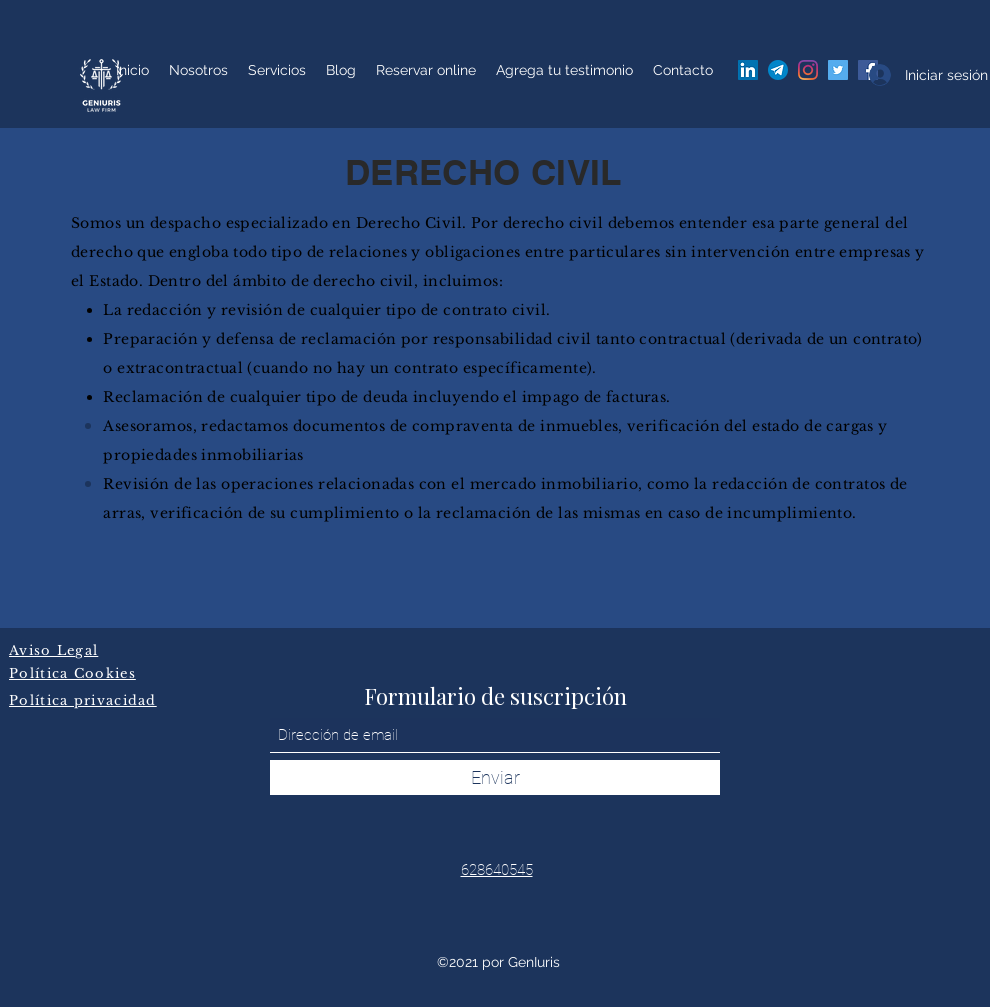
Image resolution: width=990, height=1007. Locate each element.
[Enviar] (495, 777)
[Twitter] (838, 70)
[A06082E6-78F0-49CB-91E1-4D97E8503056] (778, 70)
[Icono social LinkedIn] (748, 70)
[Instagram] (808, 70)
